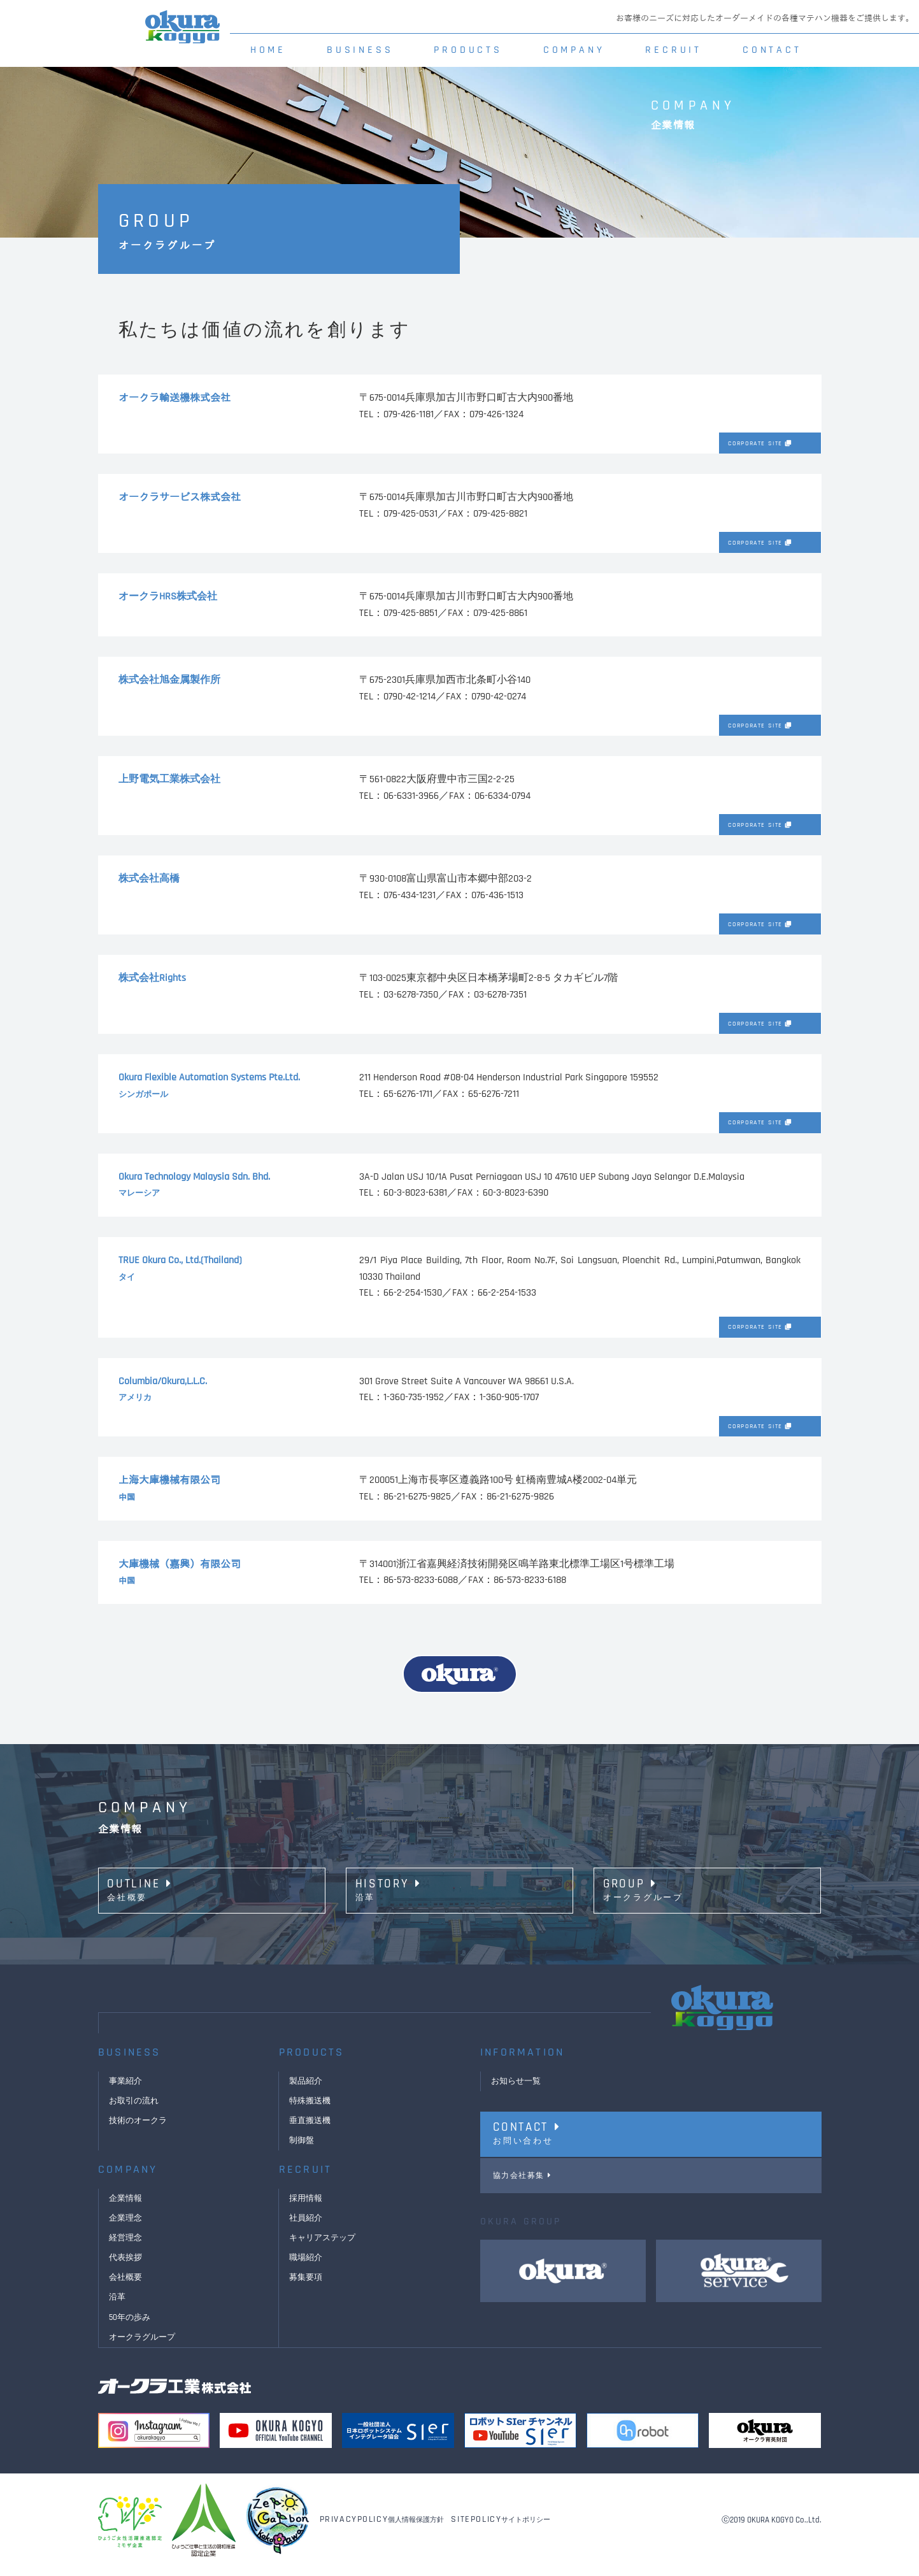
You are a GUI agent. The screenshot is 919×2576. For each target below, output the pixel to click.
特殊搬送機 (311, 2110)
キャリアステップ (324, 2247)
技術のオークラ (140, 2130)
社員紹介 (307, 2227)
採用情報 (307, 2208)
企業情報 (127, 2208)
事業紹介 (127, 2090)
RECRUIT (673, 50)
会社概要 (127, 2287)
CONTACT (772, 50)
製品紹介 (307, 2090)
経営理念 (127, 2247)
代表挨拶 (127, 2267)
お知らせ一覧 (518, 2090)
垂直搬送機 (311, 2130)
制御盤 (302, 2150)
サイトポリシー (500, 2529)
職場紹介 (307, 2267)
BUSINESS (360, 50)
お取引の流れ (135, 2110)
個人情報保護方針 (382, 2529)
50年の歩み (131, 2326)
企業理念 (127, 2227)
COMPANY (574, 50)
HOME (268, 50)
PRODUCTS (468, 50)
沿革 (118, 2306)
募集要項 (307, 2287)
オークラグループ (144, 2346)
